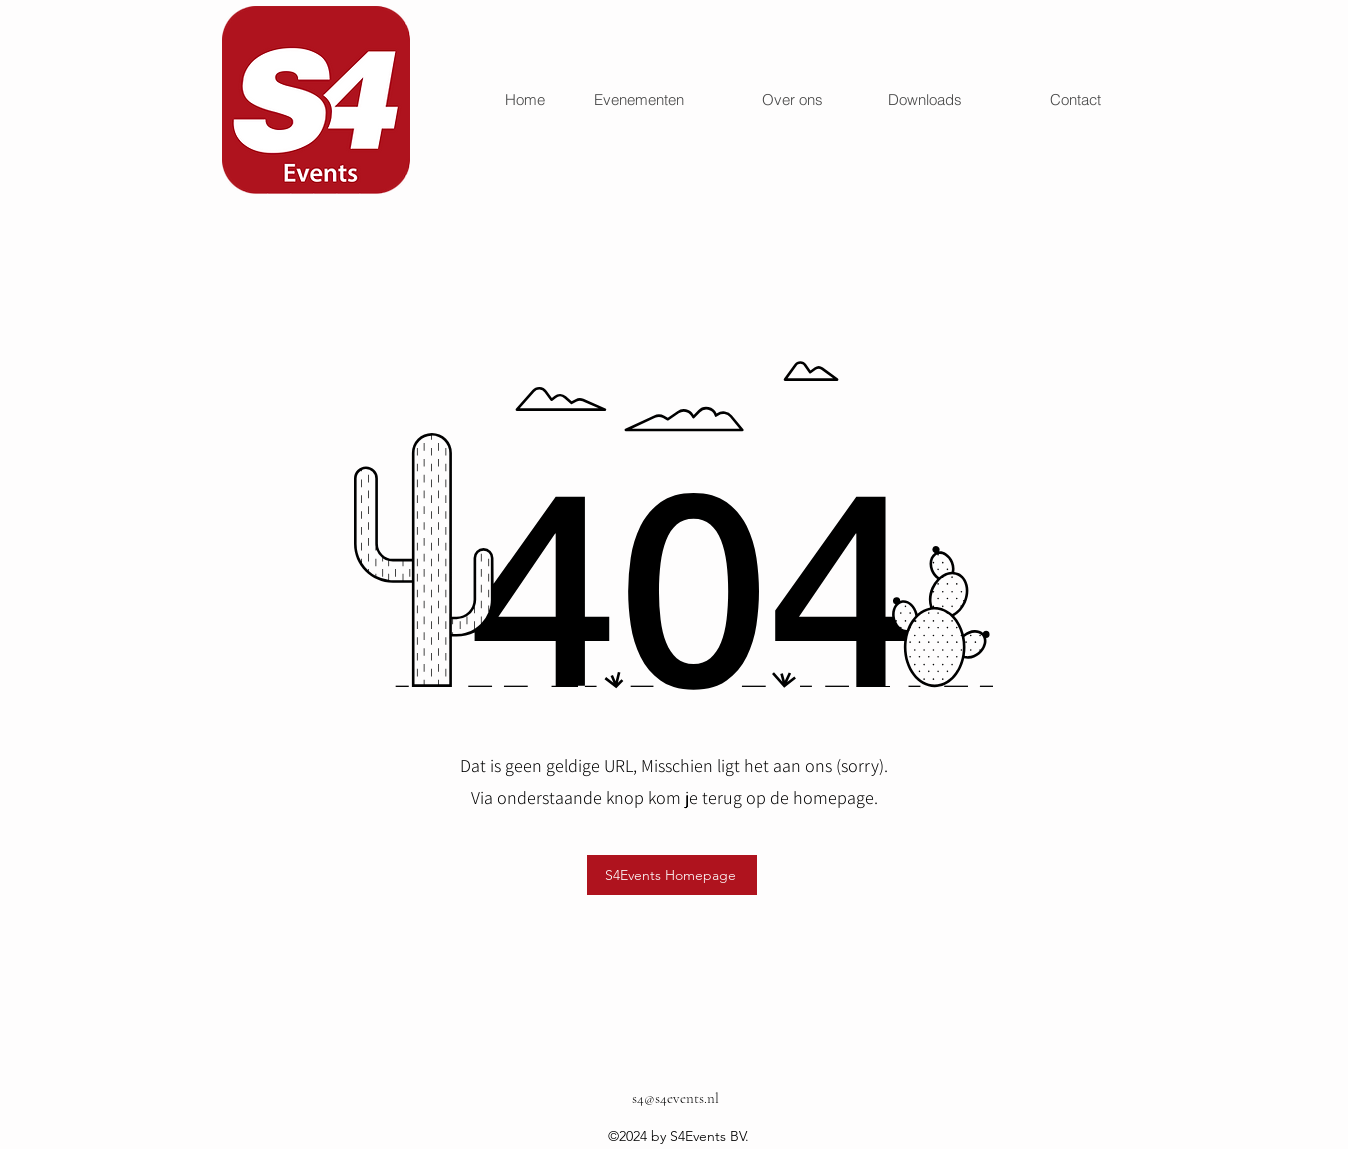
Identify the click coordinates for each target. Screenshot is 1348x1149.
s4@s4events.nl (675, 1098)
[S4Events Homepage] (672, 875)
